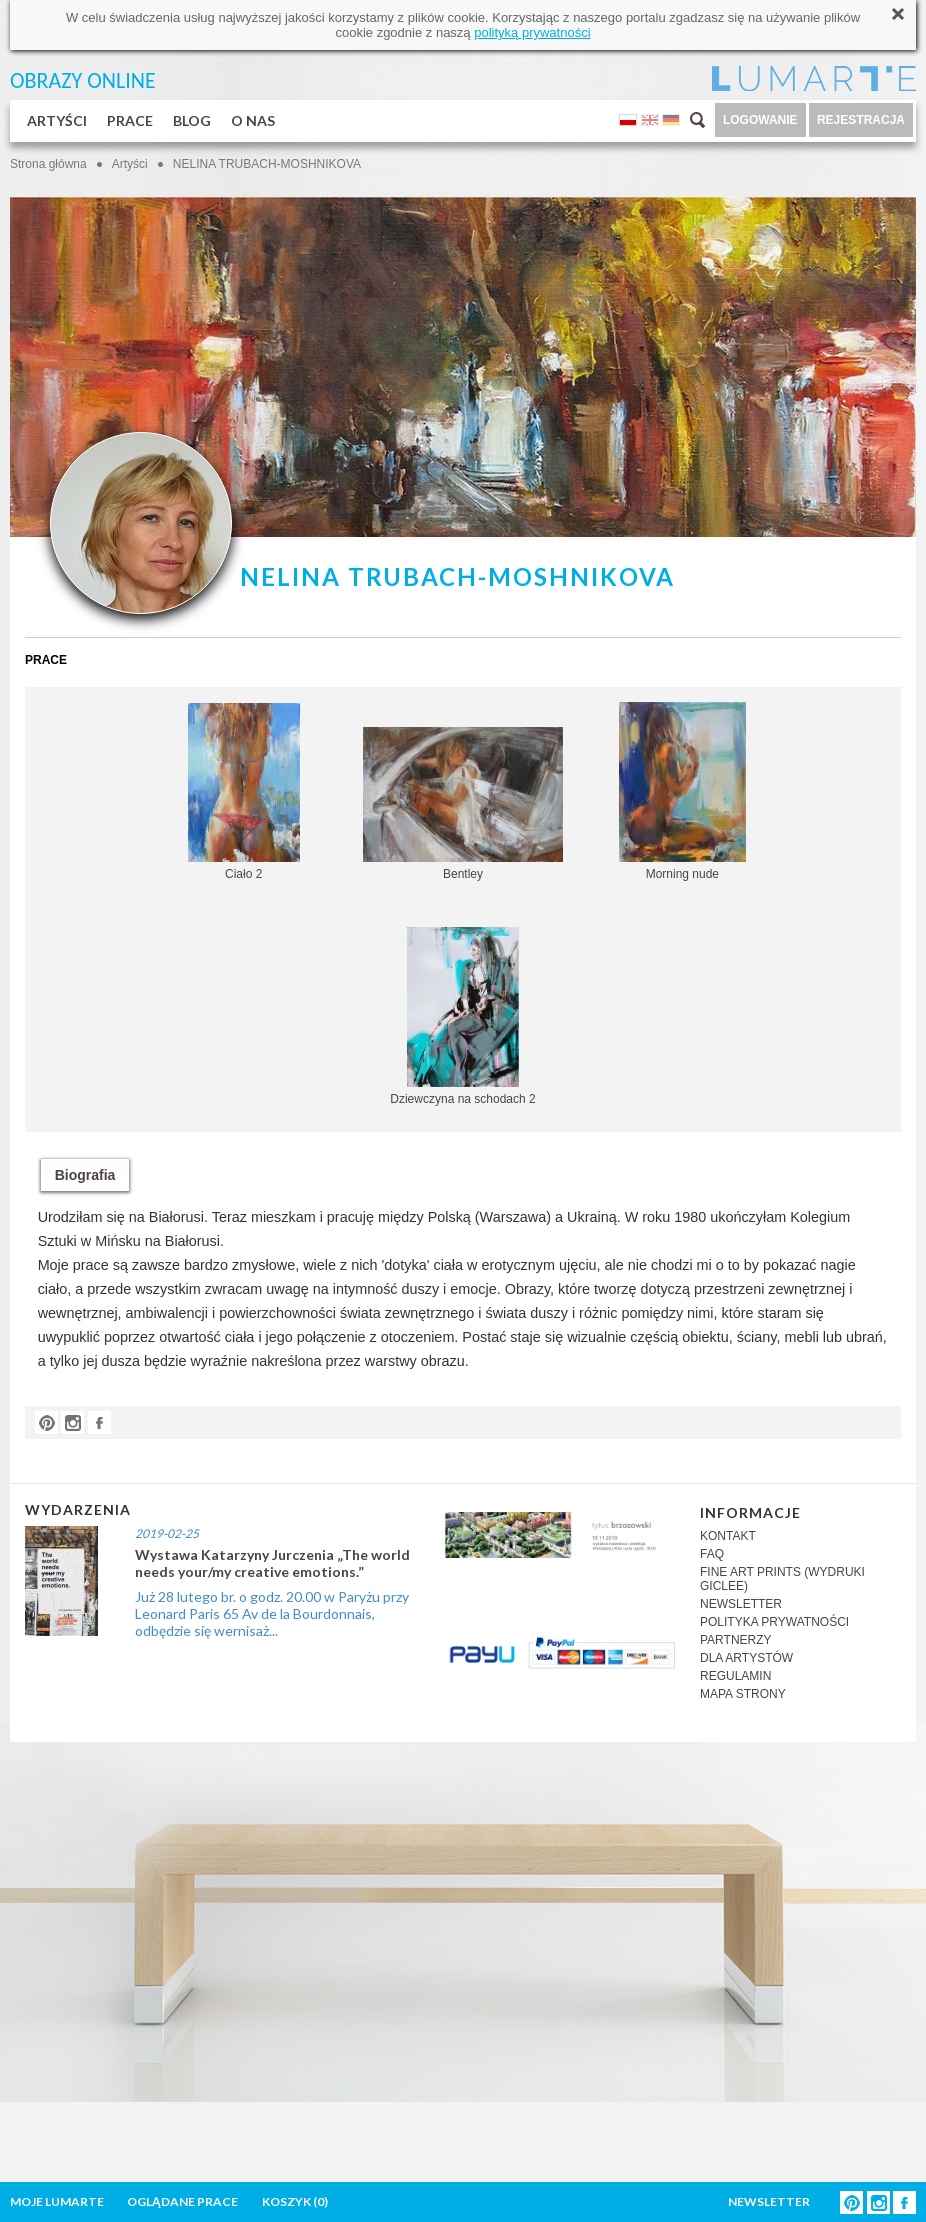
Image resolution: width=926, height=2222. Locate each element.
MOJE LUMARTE (57, 2201)
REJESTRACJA (861, 120)
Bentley (463, 804)
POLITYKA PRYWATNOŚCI (774, 1622)
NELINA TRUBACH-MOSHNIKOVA (267, 164)
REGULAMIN (735, 1676)
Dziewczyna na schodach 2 (462, 1016)
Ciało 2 (244, 792)
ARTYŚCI (57, 120)
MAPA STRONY (743, 1694)
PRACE (130, 120)
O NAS (253, 120)
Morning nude (682, 791)
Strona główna (48, 164)
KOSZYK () (295, 2201)
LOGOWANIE (760, 120)
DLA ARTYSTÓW (746, 1658)
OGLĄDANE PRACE (182, 2201)
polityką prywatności (532, 32)
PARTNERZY (736, 1640)
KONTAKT (728, 1536)
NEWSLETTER (741, 1604)
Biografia (85, 1175)
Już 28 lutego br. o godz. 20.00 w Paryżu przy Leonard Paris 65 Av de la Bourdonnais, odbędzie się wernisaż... (272, 1613)
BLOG (192, 120)
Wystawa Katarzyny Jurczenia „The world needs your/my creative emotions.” (272, 1563)
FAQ (712, 1554)
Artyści (130, 164)
